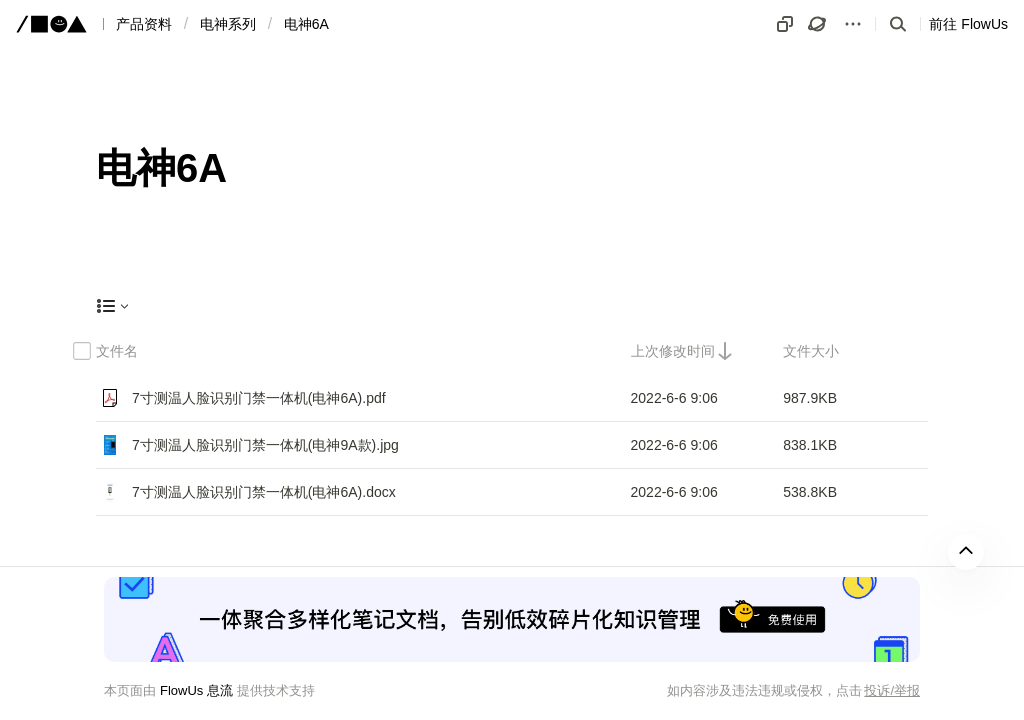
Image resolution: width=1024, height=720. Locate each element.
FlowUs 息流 (196, 690)
